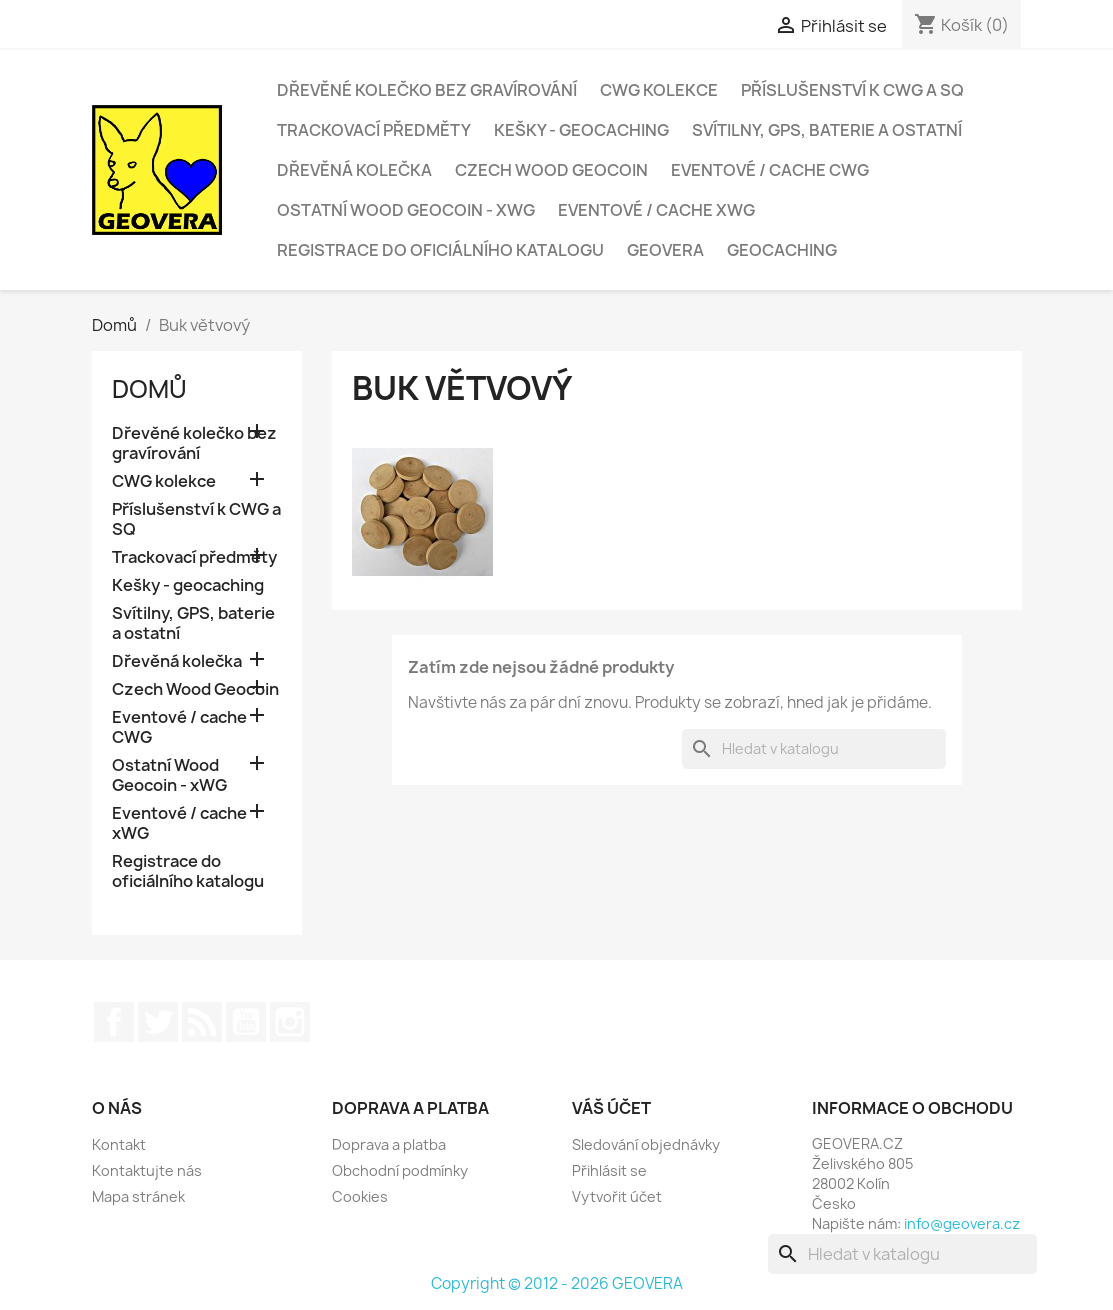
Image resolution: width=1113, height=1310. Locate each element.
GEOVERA (665, 250)
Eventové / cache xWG (656, 210)
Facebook (114, 1022)
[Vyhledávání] (814, 749)
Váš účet (611, 1108)
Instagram (290, 1022)
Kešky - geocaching (581, 130)
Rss (202, 1022)
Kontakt (119, 1144)
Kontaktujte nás (147, 1170)
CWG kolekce (659, 90)
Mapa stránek (138, 1196)
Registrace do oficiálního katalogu (440, 250)
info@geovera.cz (962, 1223)
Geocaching (782, 250)
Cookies (360, 1196)
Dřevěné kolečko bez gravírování (427, 90)
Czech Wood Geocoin (551, 170)
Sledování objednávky (646, 1144)
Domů (149, 389)
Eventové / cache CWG (770, 170)
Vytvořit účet (617, 1196)
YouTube (246, 1022)
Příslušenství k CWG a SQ (852, 90)
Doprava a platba (389, 1144)
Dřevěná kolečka (354, 170)
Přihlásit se (609, 1170)
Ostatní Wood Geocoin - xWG (406, 210)
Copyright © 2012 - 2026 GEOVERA (557, 1283)
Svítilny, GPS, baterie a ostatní (827, 130)
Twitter (158, 1022)
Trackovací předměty (374, 130)
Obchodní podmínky (400, 1170)
